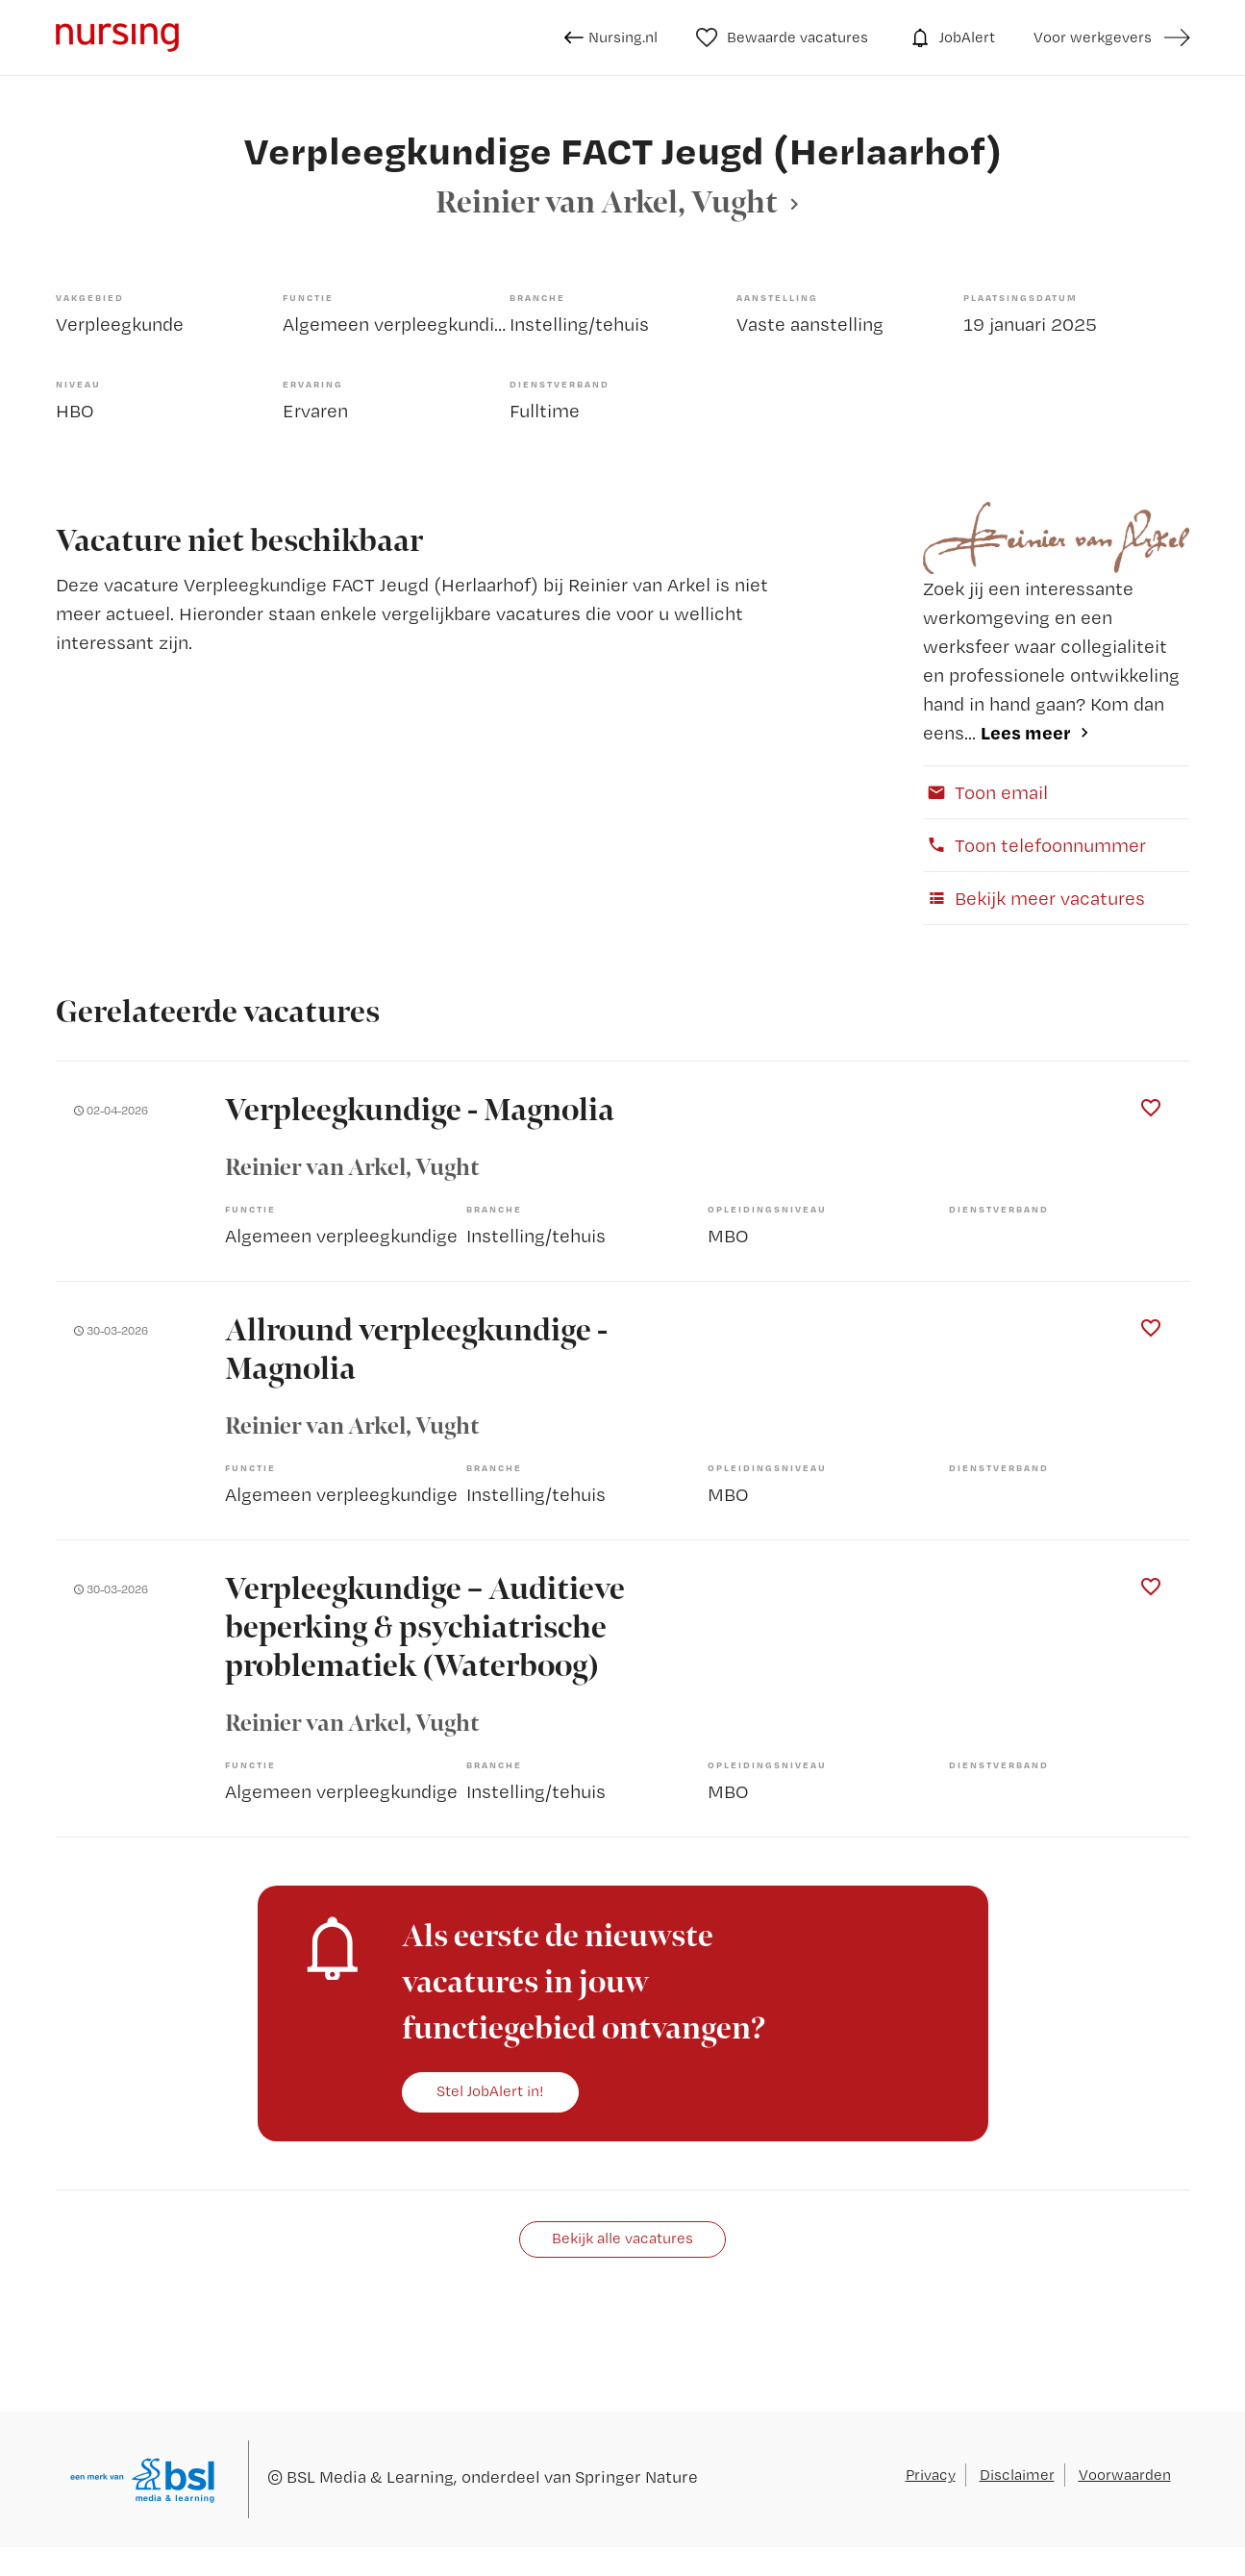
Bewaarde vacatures (782, 37)
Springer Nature (636, 2476)
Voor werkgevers (1092, 37)
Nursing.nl (611, 37)
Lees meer (1026, 732)
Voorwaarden (1125, 2474)
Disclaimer (1017, 2474)
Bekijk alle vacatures (622, 2238)
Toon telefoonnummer (1034, 845)
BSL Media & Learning (370, 2476)
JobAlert (951, 37)
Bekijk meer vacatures (1034, 898)
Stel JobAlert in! (490, 2091)
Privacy (931, 2474)
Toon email (985, 792)
